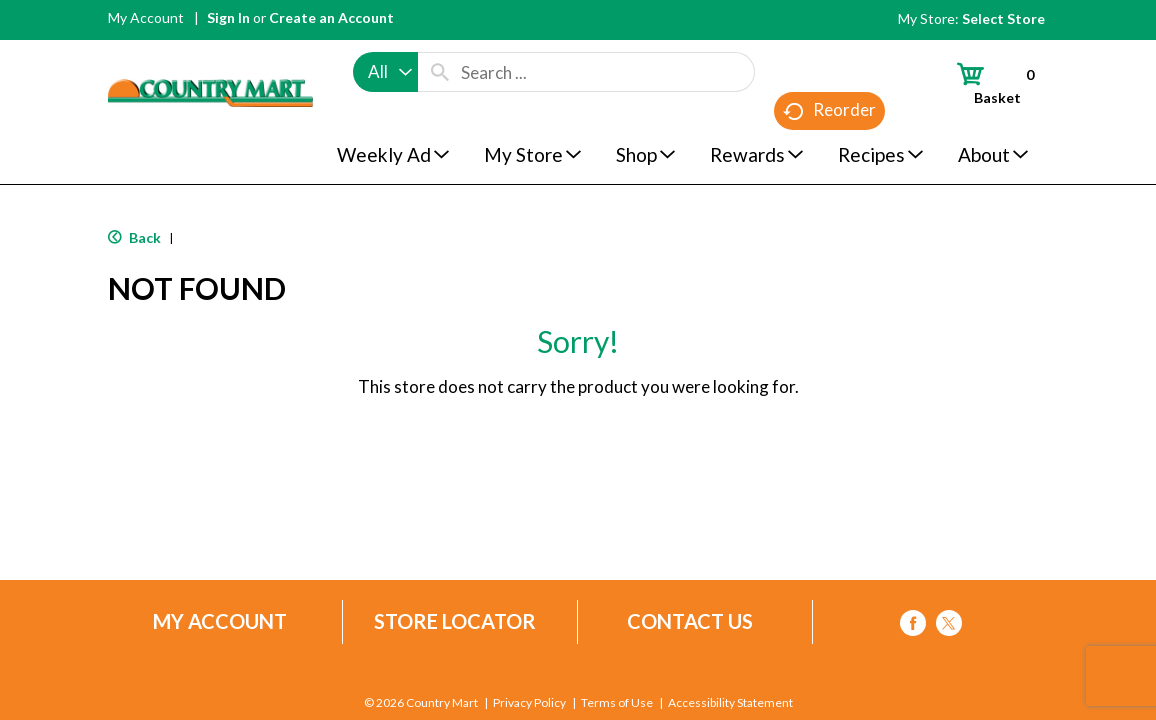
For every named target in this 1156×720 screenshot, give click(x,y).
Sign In (228, 17)
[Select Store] (1005, 18)
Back (134, 237)
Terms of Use (617, 703)
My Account (146, 17)
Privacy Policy (529, 703)
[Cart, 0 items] (986, 83)
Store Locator (455, 621)
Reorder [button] (829, 110)
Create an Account (331, 17)
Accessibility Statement (730, 703)
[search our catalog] (440, 72)
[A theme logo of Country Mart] (210, 55)
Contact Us (690, 621)
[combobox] (385, 72)
